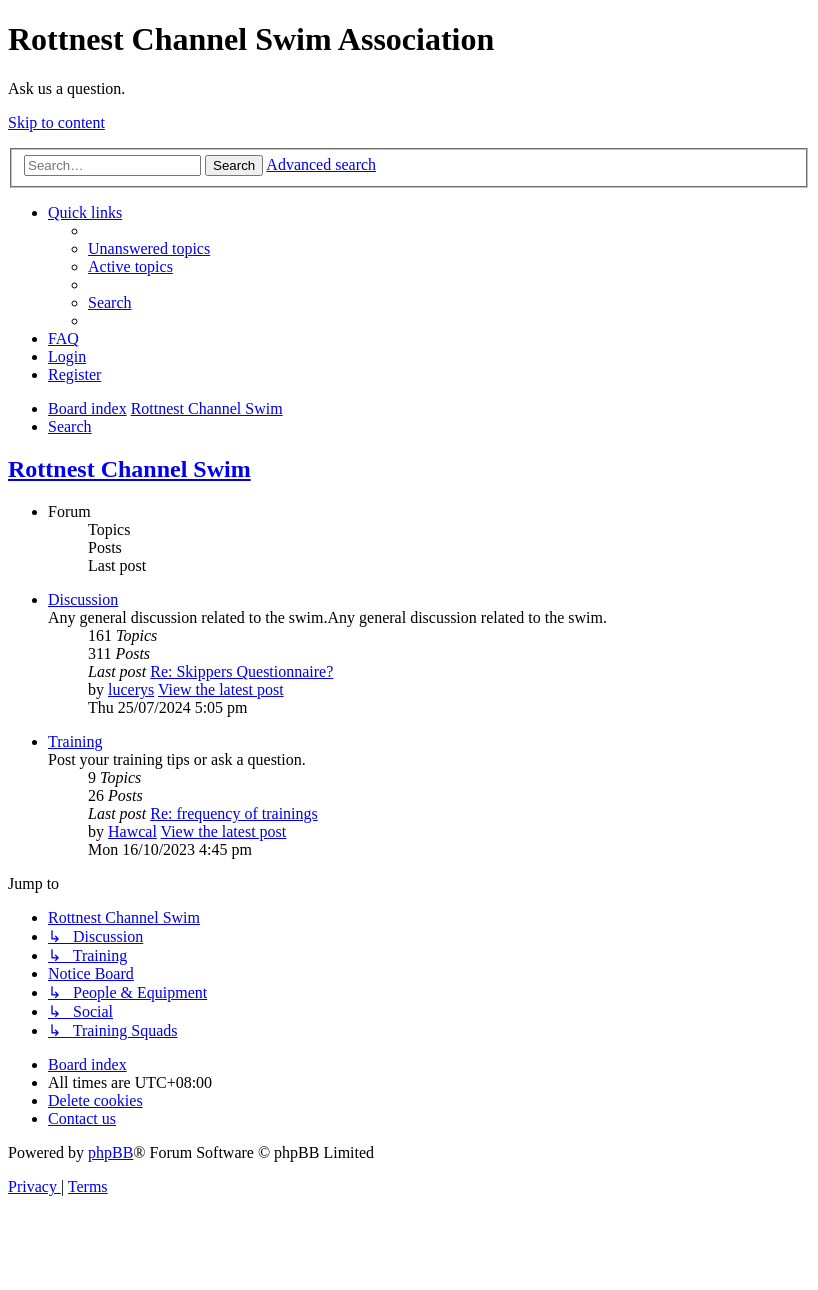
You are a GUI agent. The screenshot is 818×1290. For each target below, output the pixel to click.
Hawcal (132, 831)
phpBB (110, 1152)
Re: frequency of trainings (234, 813)
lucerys (131, 689)
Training (75, 741)
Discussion (83, 599)
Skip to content (56, 122)
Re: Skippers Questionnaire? (241, 671)
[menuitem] (149, 248)
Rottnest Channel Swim (129, 469)
